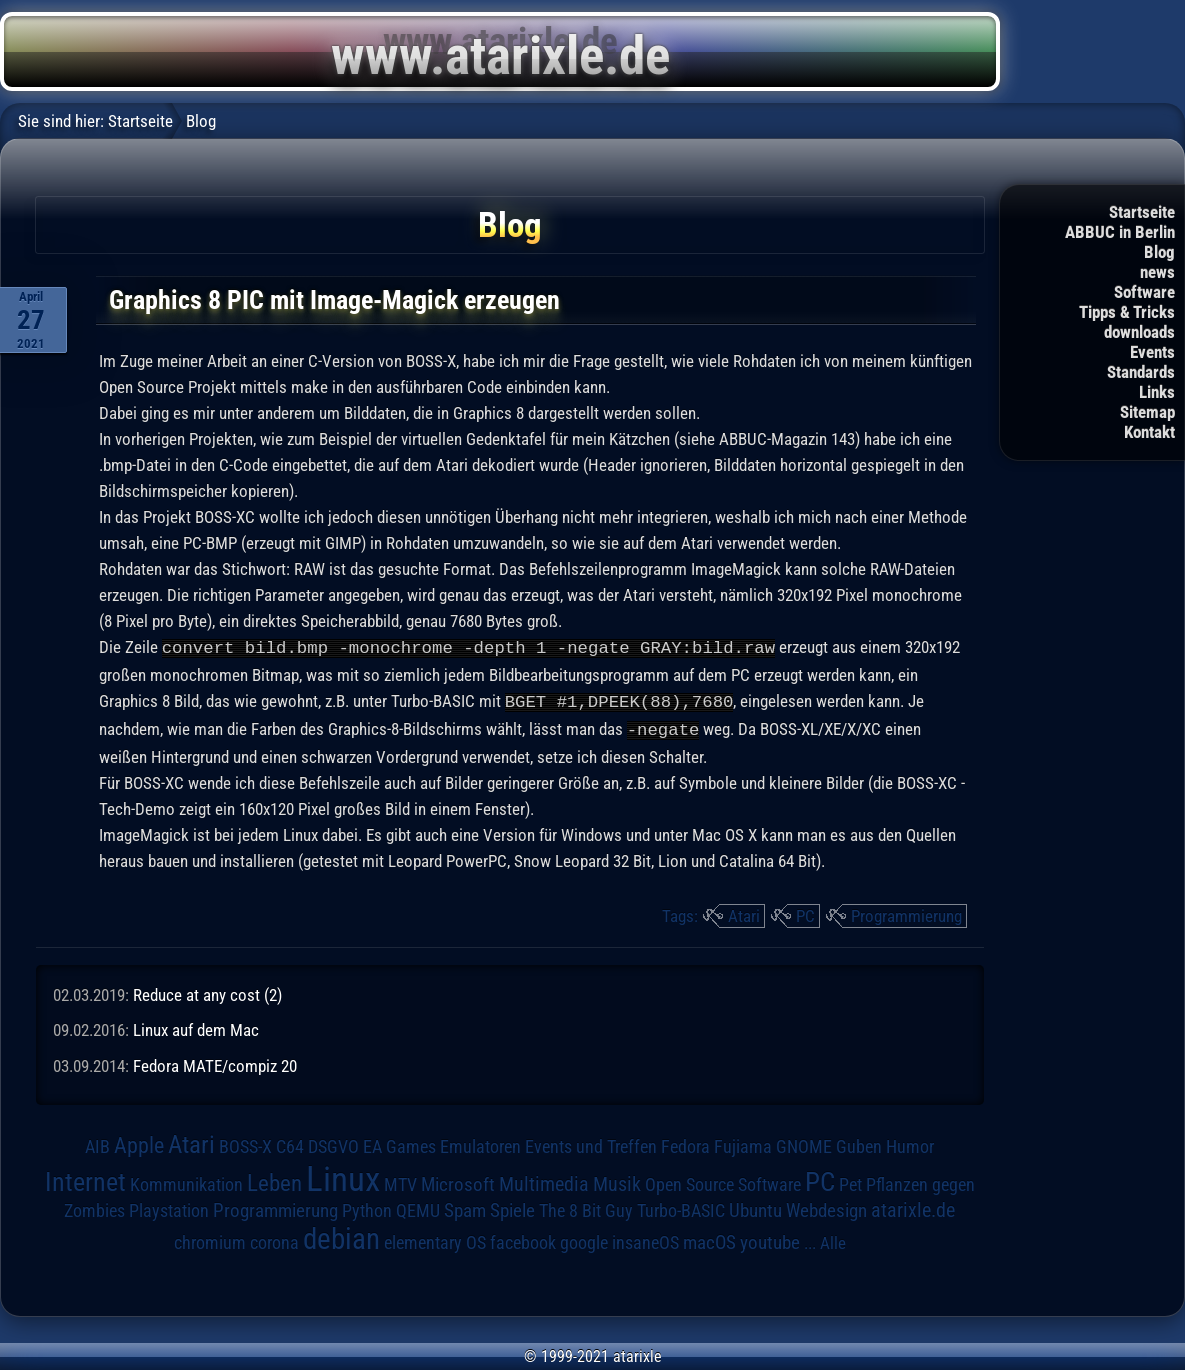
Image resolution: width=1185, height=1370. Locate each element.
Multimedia (544, 1181)
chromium (210, 1240)
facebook (523, 1240)
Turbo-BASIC (681, 1207)
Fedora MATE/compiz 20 (215, 1063)
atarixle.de (913, 1207)
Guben (859, 1144)
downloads (1139, 332)
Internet (85, 1179)
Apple (139, 1142)
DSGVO (333, 1144)
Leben (274, 1180)
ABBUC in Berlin (1120, 232)
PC (805, 913)
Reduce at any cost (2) (207, 992)
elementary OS (435, 1239)
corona (274, 1240)
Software (1144, 292)
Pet (850, 1182)
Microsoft (458, 1181)
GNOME (804, 1143)
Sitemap (1147, 412)
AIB (97, 1144)
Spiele (512, 1207)
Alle (833, 1240)
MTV (400, 1181)
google (584, 1240)
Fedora (685, 1143)
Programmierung (906, 913)
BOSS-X (245, 1144)
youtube (770, 1239)
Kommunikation (186, 1181)
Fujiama (743, 1143)
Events (1152, 352)
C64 (290, 1144)
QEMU (418, 1208)
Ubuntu (755, 1208)
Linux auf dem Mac (196, 1027)
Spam (465, 1208)
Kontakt (1149, 432)
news (1157, 272)
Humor (910, 1144)
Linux (343, 1176)
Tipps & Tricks (1127, 312)
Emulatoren (480, 1143)
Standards (1141, 372)
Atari (744, 913)
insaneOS (645, 1240)
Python (367, 1208)
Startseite (1142, 212)
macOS (709, 1240)
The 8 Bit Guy (586, 1207)
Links (1157, 392)
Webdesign (826, 1208)
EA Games (399, 1144)
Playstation (169, 1208)
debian (341, 1236)
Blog (1159, 252)
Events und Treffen (591, 1144)
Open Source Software (723, 1182)
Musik (617, 1181)
